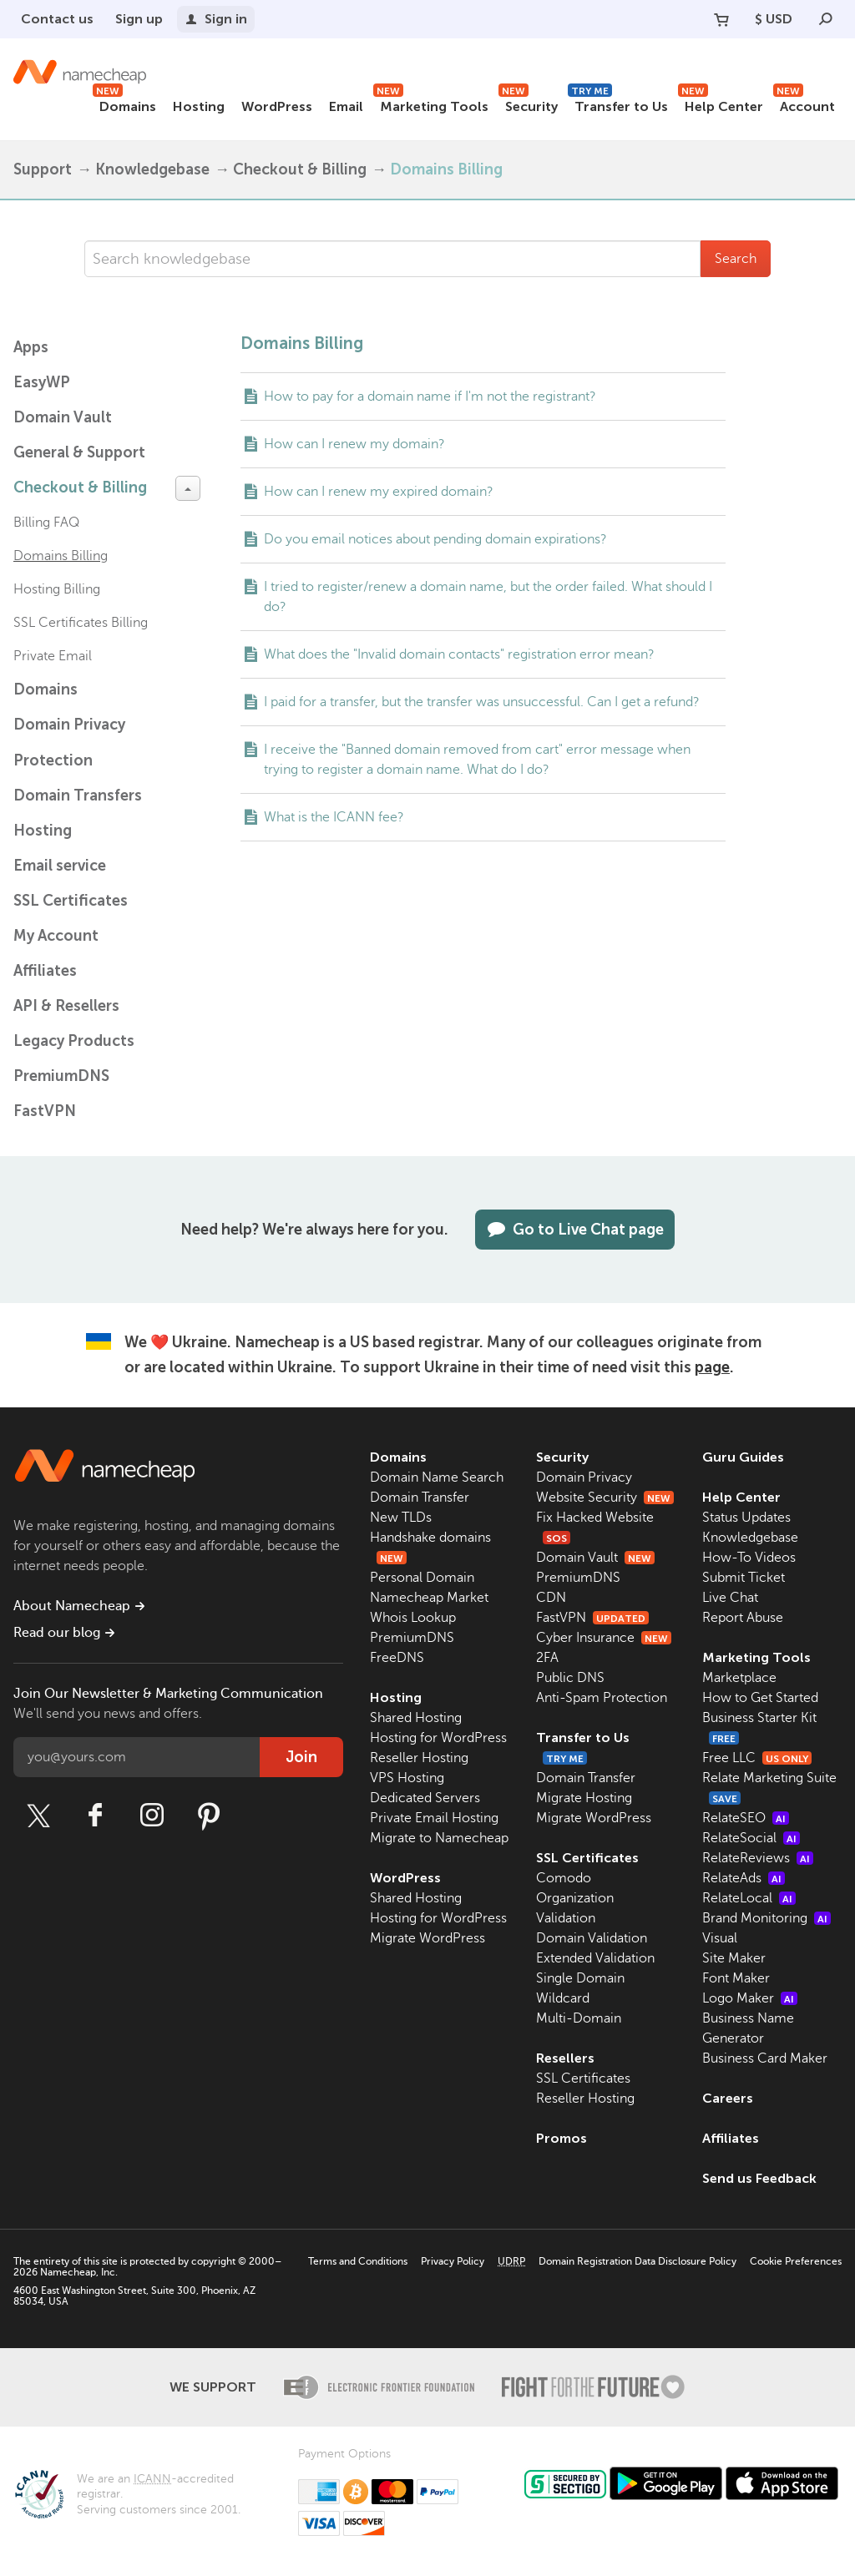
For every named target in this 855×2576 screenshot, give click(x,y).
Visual (719, 1938)
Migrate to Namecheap (439, 1838)
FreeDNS (397, 1657)
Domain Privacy (584, 1477)
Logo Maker (749, 1998)
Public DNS (570, 1677)
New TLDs (401, 1517)
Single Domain (580, 1978)
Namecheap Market (429, 1597)
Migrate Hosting (584, 1798)
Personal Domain (422, 1577)
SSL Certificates (70, 900)
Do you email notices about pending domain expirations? (435, 539)
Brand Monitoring (766, 1918)
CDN (551, 1597)
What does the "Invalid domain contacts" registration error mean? (459, 654)
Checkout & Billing (300, 169)
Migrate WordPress (427, 1938)
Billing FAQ (46, 522)
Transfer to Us (618, 103)
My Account (56, 936)
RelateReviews (757, 1858)
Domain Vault (62, 417)
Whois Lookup (413, 1617)
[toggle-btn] (187, 488)
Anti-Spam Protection (601, 1697)
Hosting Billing (56, 589)
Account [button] (804, 103)
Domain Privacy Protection (69, 742)
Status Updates (746, 1517)
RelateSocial (751, 1838)
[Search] (826, 19)
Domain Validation (591, 1938)
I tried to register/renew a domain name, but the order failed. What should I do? (488, 596)
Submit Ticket (743, 1577)
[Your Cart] (721, 19)
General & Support (79, 452)
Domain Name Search (436, 1477)
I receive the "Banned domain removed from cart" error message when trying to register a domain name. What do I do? (477, 759)
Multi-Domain (578, 2018)
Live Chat (730, 1597)
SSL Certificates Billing (80, 622)
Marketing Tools (430, 103)
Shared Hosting (416, 1717)
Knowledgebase (152, 169)
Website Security (605, 1497)
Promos (561, 2138)
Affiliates (45, 971)
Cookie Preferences (796, 2261)
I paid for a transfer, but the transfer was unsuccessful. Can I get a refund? (482, 702)
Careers (727, 2098)
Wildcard (562, 1998)
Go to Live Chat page (575, 1230)
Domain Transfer (419, 1497)
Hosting (199, 106)
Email (346, 106)
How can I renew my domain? (354, 444)
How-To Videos (749, 1557)
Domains (124, 103)
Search (735, 258)
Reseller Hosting (419, 1757)
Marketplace (739, 1677)
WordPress (276, 106)
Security (528, 103)
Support (42, 169)
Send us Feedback (759, 2178)
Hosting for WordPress (438, 1737)
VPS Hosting (407, 1778)
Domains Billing (60, 555)
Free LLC (757, 1757)
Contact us (57, 19)
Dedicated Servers (425, 1798)
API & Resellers (66, 1006)
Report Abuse (742, 1617)
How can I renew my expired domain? (378, 491)
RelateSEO (745, 1818)
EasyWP (41, 382)
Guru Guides (743, 1457)
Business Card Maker (764, 2058)
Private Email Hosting (434, 1818)
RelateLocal (749, 1898)
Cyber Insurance (603, 1637)
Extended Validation (595, 1958)
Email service (59, 865)
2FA (547, 1657)
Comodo (563, 1878)
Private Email (52, 656)
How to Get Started (760, 1697)
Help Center (720, 103)
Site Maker (734, 1958)
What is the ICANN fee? (334, 817)
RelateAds (743, 1878)
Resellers (565, 2058)
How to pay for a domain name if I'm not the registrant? (430, 396)
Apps (30, 347)
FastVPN (44, 1111)
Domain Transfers (77, 795)
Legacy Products (73, 1041)
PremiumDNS (61, 1076)
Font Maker (736, 1978)
